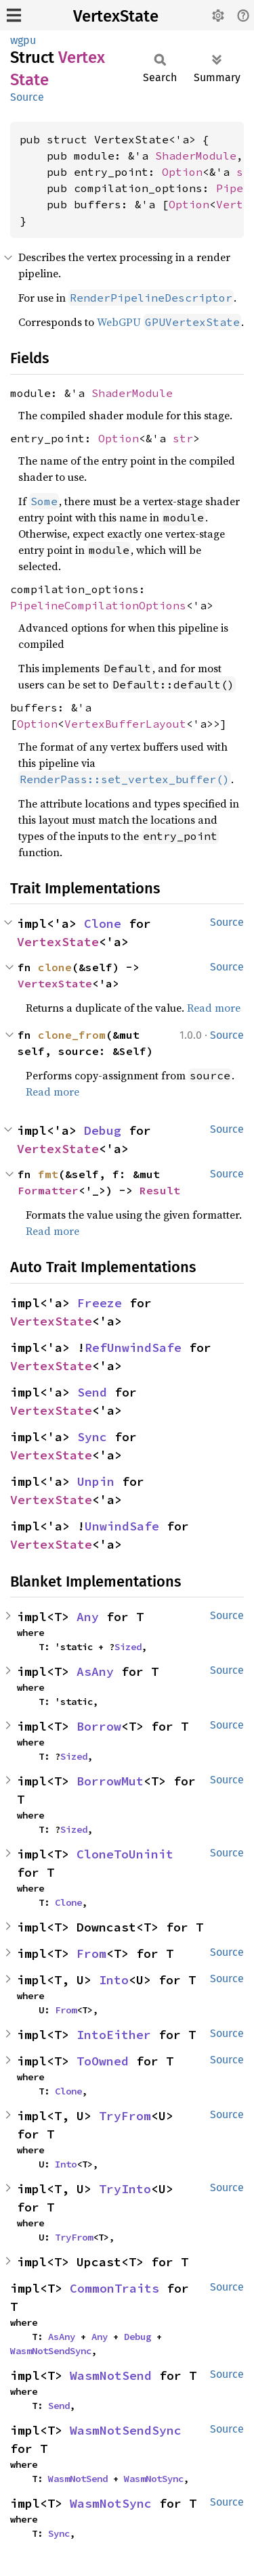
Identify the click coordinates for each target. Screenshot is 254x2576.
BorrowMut (110, 1781)
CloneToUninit (125, 1854)
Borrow (99, 1726)
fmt (48, 1174)
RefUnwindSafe (133, 1347)
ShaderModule (195, 155)
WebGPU (169, 321)
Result (160, 1190)
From (91, 1953)
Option (182, 172)
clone (55, 967)
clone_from (72, 1034)
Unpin (95, 1481)
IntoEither (114, 2034)
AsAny (95, 1671)
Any (88, 1616)
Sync (92, 1437)
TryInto (125, 2189)
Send (92, 1392)
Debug (102, 1130)
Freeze (99, 1303)
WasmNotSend (111, 2375)
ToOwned (103, 2061)
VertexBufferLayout (125, 723)
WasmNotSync (154, 2479)
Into (114, 1980)
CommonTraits (114, 2288)
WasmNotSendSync (50, 2351)
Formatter (48, 1190)
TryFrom (125, 2116)
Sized (128, 1647)
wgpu (23, 40)
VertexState (115, 16)
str (183, 438)
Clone (102, 923)
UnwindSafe (122, 1526)
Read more (213, 1007)
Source (27, 97)
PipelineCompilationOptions (98, 605)
